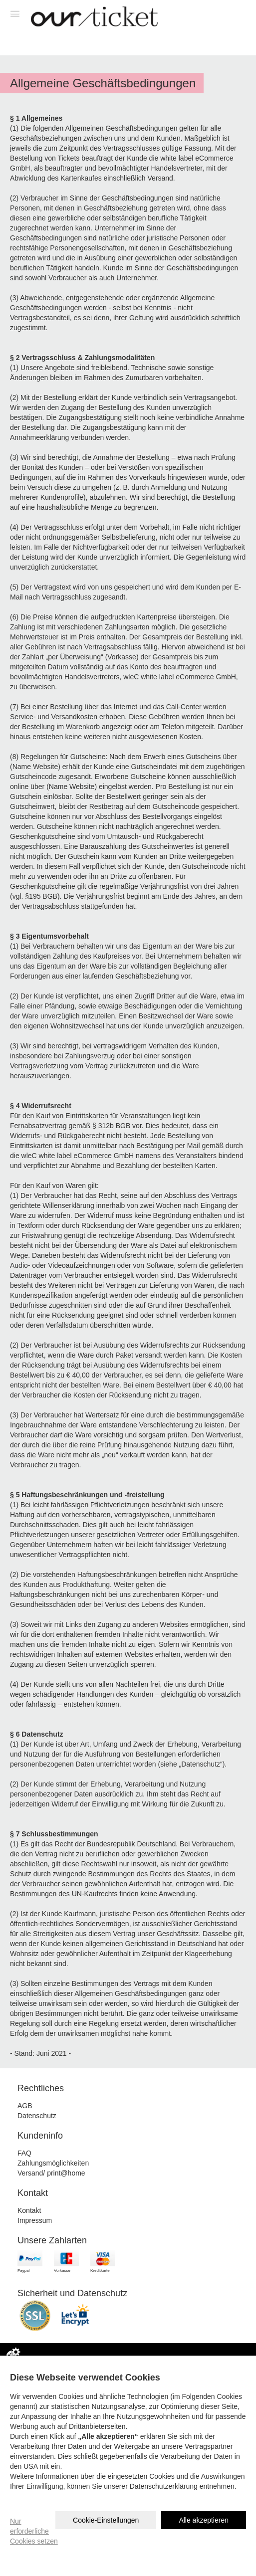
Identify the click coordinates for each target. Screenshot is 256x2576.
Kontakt (29, 2210)
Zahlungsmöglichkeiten (53, 2163)
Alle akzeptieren (204, 2520)
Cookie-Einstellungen (106, 2520)
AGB (24, 2106)
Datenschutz (36, 2116)
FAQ (24, 2153)
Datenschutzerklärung (164, 2486)
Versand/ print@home (51, 2173)
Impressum (34, 2220)
